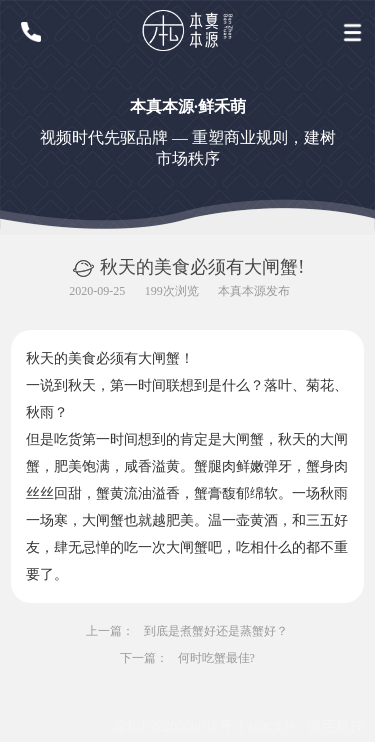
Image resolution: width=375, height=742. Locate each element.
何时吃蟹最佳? (216, 658)
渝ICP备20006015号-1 (178, 726)
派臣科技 (336, 726)
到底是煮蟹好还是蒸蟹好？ (217, 631)
